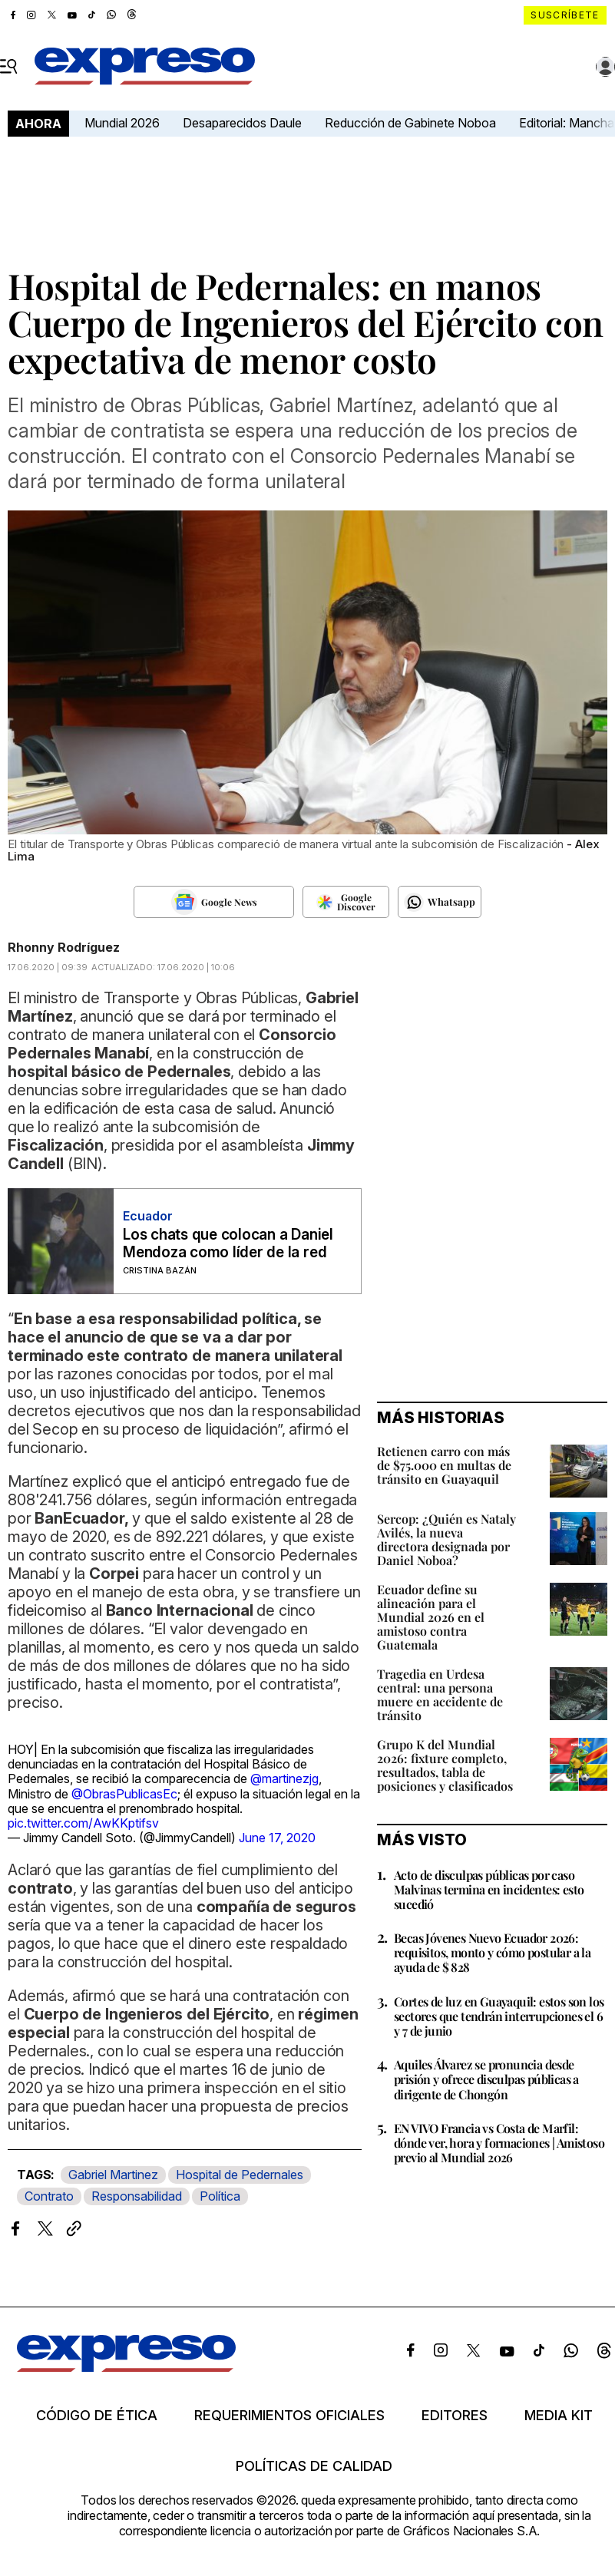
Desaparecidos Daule (242, 122)
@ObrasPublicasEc (124, 1794)
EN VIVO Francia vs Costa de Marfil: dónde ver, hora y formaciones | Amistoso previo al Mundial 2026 (499, 2142)
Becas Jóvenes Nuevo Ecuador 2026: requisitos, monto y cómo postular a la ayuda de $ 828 (492, 1952)
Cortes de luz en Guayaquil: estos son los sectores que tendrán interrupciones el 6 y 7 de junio (498, 2016)
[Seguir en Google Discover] (346, 902)
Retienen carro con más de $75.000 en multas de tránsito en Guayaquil (444, 1465)
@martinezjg (284, 1778)
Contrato (49, 2196)
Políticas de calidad (314, 2466)
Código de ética (96, 2415)
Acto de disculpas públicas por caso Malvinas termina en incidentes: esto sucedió (489, 1889)
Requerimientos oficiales (289, 2415)
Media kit (558, 2415)
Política (220, 2196)
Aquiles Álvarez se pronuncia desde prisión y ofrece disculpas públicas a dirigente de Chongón (486, 2079)
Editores (455, 2415)
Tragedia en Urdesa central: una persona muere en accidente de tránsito (440, 1694)
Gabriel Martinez (113, 2174)
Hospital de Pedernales (239, 2174)
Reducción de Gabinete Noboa (410, 122)
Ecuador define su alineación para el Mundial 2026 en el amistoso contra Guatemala (430, 1617)
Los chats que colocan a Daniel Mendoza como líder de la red (228, 1243)
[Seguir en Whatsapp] (439, 902)
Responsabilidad (136, 2196)
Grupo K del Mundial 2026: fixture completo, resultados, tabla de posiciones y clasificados (445, 1765)
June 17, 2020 (277, 1837)
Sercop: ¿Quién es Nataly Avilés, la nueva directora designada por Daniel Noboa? (446, 1539)
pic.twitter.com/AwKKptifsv (83, 1823)
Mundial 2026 (122, 122)
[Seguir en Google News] (214, 902)
